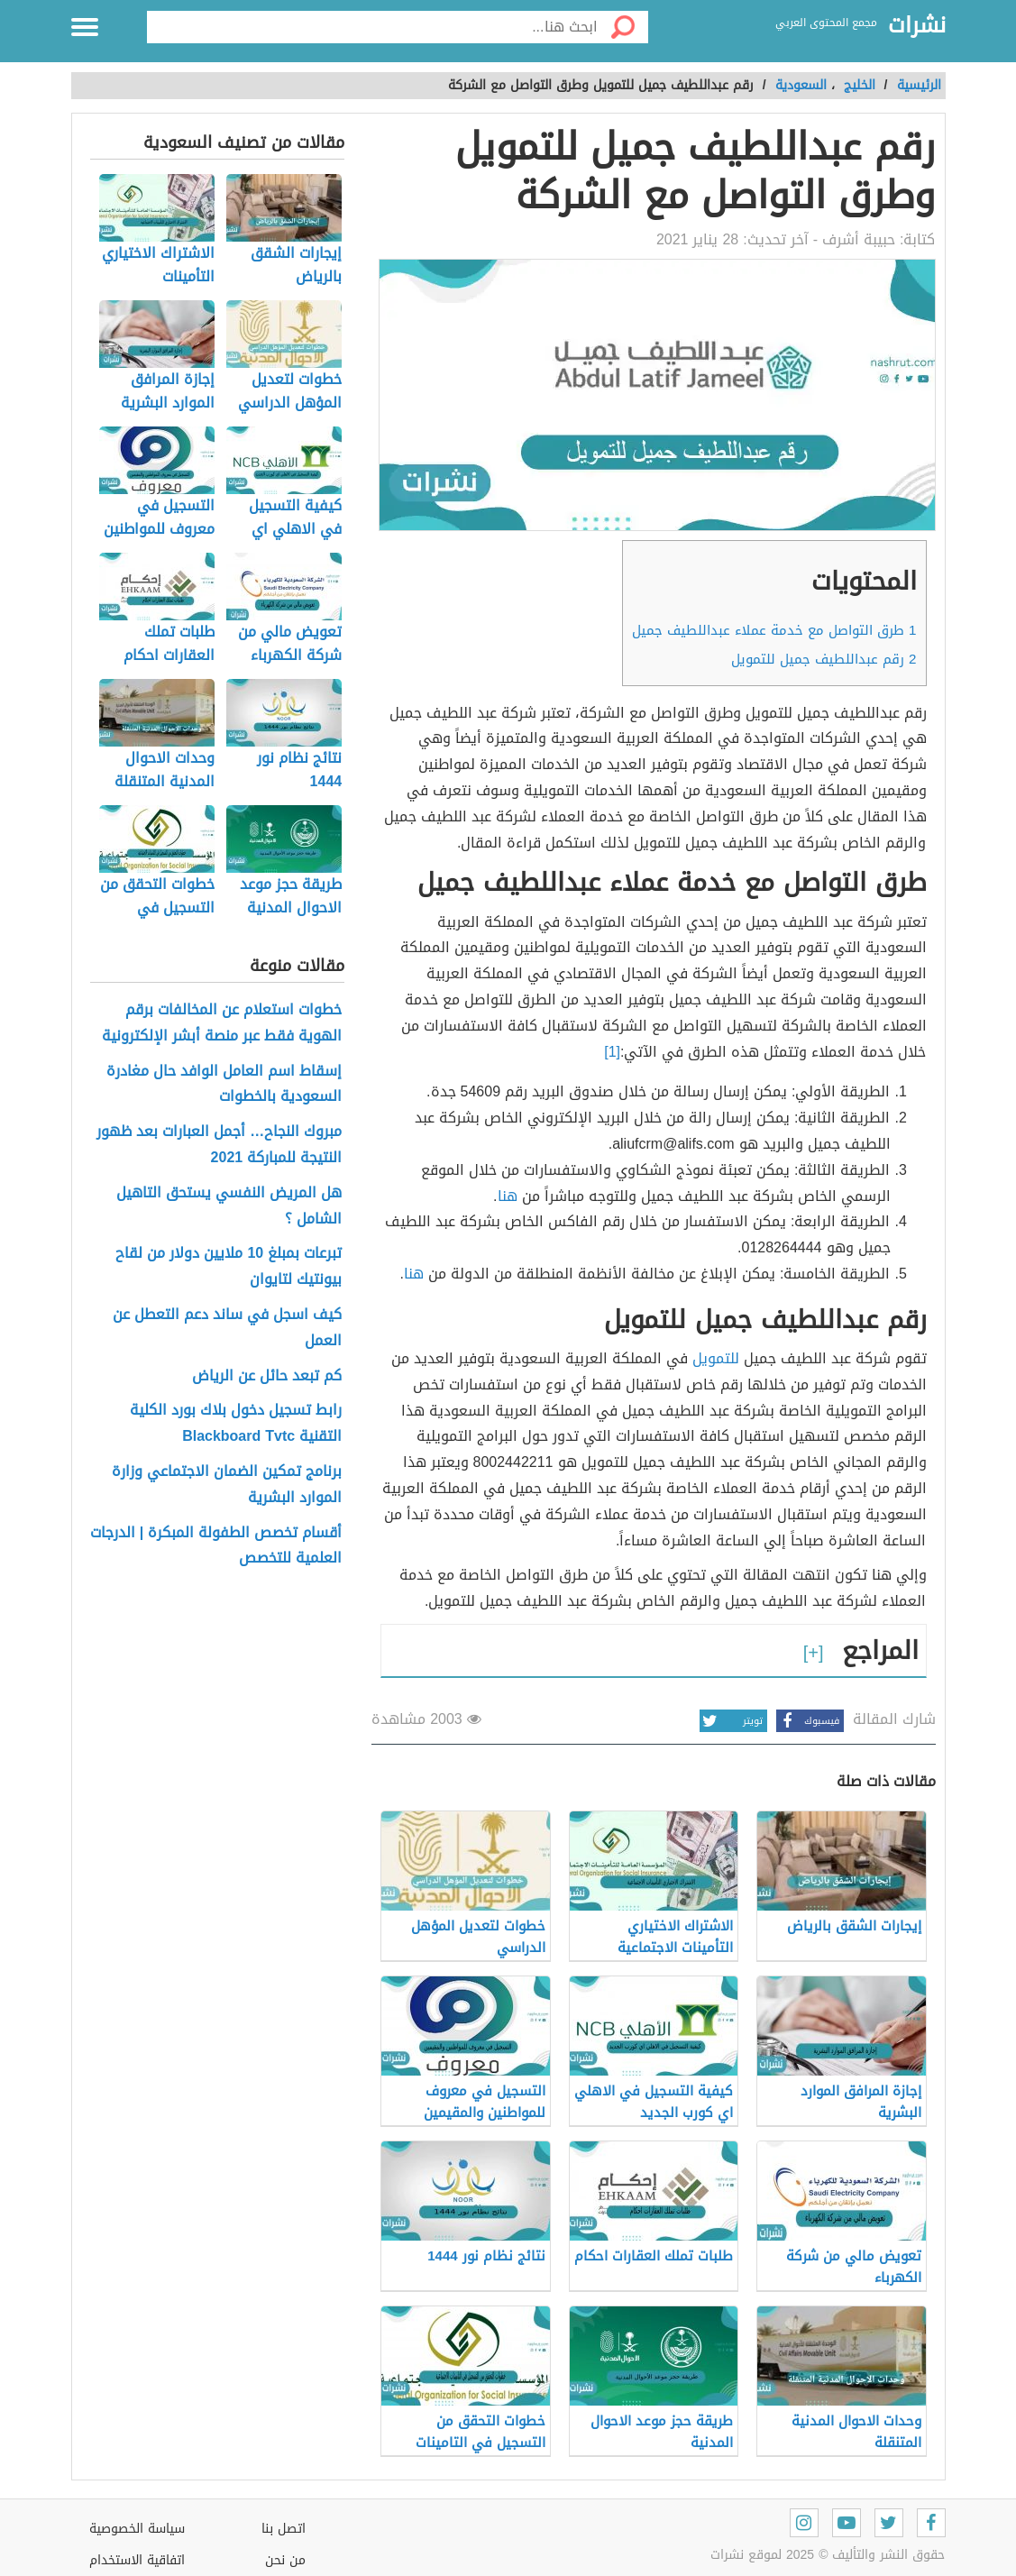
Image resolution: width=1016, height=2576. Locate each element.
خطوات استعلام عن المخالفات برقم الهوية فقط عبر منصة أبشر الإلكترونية (222, 1023)
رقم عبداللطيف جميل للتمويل (823, 659)
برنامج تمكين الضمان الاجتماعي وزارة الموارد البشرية (227, 1485)
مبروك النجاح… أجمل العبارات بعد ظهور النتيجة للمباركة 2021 (219, 1145)
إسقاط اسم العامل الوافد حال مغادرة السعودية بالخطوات (224, 1085)
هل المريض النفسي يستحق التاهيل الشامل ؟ (229, 1206)
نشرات (917, 26)
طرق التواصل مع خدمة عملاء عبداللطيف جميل (774, 630)
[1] (612, 1052)
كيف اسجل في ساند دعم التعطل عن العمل (227, 1328)
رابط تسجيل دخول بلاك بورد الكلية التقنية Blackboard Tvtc (236, 1424)
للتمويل (715, 1358)
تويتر (731, 1721)
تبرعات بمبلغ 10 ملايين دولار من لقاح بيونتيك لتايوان (228, 1267)
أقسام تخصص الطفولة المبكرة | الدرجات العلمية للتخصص (216, 1546)
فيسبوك (807, 1721)
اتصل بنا (283, 2528)
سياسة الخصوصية (137, 2528)
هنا (507, 1196)
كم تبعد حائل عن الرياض (267, 1376)
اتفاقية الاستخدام (137, 2560)
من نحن (285, 2560)
